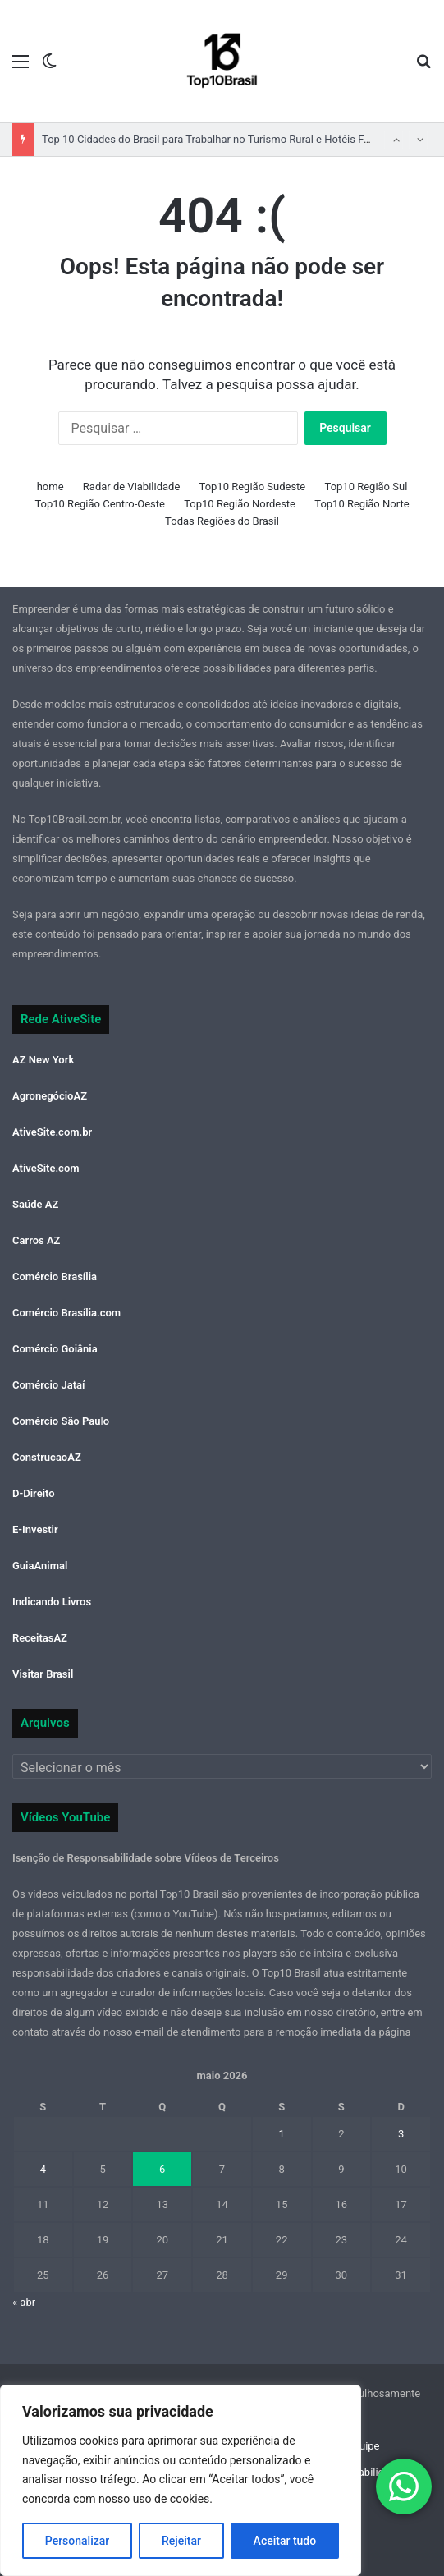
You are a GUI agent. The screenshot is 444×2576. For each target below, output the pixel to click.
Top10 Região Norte (361, 504)
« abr (23, 2302)
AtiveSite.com (46, 1168)
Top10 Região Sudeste (252, 486)
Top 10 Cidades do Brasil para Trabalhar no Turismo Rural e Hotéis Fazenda (220, 139)
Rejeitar (181, 2540)
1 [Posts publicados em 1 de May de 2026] (282, 2134)
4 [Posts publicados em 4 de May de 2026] (43, 2169)
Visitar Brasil (42, 1674)
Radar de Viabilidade (132, 486)
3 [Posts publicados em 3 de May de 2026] (401, 2134)
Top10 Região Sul (366, 486)
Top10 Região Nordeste (239, 504)
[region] (180, 2480)
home (50, 486)
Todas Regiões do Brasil (222, 521)
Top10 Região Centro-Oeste (99, 504)
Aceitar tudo (285, 2540)
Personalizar (77, 2540)
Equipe (363, 2446)
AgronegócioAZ (49, 1096)
